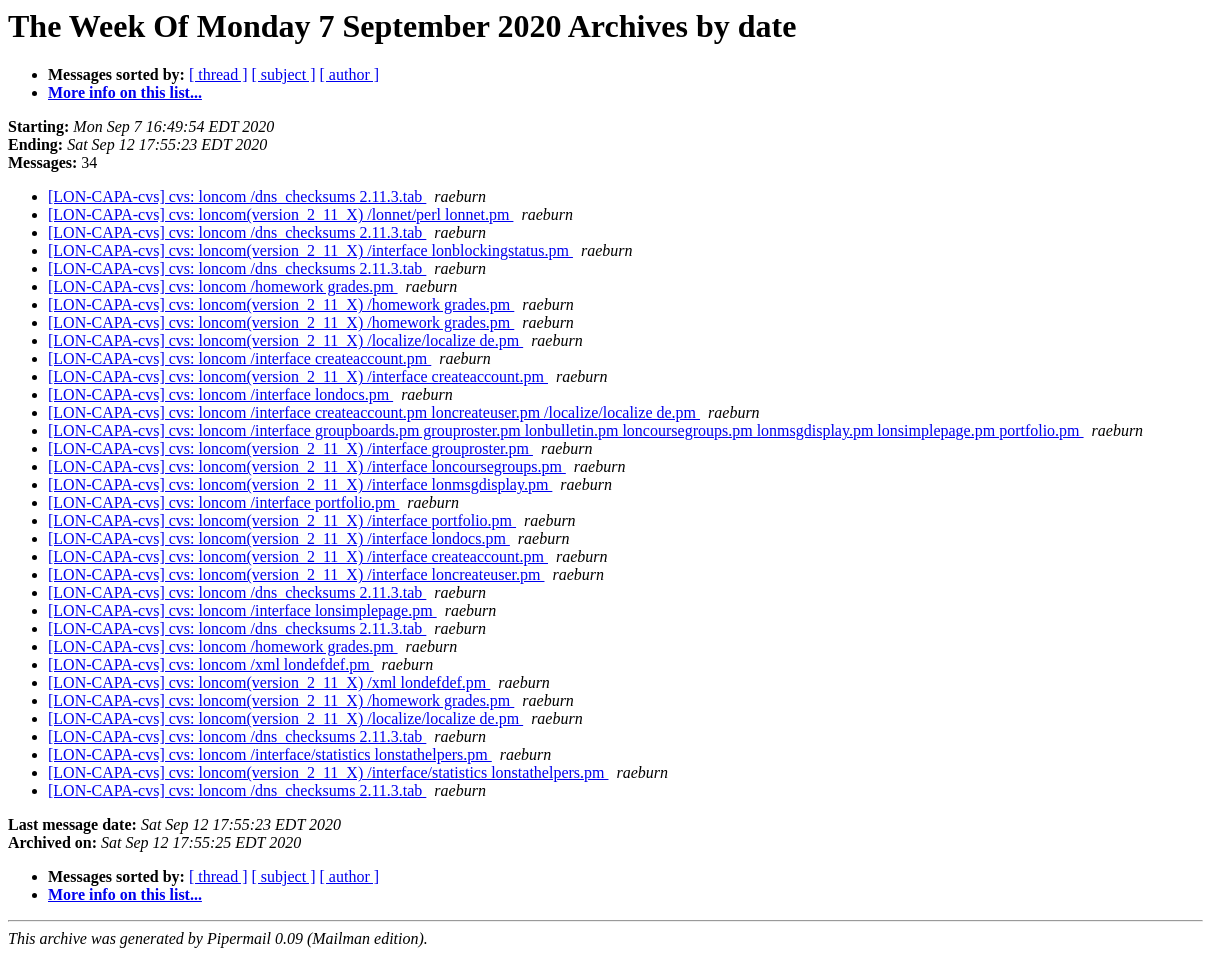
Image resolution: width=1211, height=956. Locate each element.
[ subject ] (284, 74)
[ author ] (350, 74)
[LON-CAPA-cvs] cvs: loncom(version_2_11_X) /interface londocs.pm (279, 538)
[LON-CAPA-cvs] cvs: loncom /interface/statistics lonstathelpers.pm (270, 754)
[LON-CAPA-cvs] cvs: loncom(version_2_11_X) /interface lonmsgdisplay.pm (300, 484)
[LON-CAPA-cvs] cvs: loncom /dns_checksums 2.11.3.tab (237, 196)
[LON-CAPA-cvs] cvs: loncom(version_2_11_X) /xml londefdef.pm (269, 682)
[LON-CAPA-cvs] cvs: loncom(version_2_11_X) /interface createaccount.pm (298, 376)
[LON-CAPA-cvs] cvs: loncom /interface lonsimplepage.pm (242, 610)
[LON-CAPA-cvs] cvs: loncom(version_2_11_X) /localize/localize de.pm (285, 340)
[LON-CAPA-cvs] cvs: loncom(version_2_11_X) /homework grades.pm (281, 304)
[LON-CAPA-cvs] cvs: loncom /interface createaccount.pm (239, 358)
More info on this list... (125, 92)
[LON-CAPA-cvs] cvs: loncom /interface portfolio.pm (223, 502)
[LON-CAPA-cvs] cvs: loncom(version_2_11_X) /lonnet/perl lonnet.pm (280, 214)
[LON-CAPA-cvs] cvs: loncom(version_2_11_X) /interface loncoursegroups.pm (307, 466)
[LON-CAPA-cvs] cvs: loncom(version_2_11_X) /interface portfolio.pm (282, 520)
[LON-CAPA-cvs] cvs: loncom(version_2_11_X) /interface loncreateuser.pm (296, 574)
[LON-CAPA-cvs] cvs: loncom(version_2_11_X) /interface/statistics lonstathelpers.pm (328, 772)
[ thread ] (218, 74)
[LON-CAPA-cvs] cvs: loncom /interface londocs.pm (220, 394)
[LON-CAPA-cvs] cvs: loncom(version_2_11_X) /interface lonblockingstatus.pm (310, 250)
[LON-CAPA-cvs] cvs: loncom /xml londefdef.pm (211, 664)
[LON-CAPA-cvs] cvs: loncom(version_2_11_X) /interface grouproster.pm (290, 448)
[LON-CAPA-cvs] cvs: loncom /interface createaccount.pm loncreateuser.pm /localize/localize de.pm (374, 412)
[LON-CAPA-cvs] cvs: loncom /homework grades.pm (223, 286)
